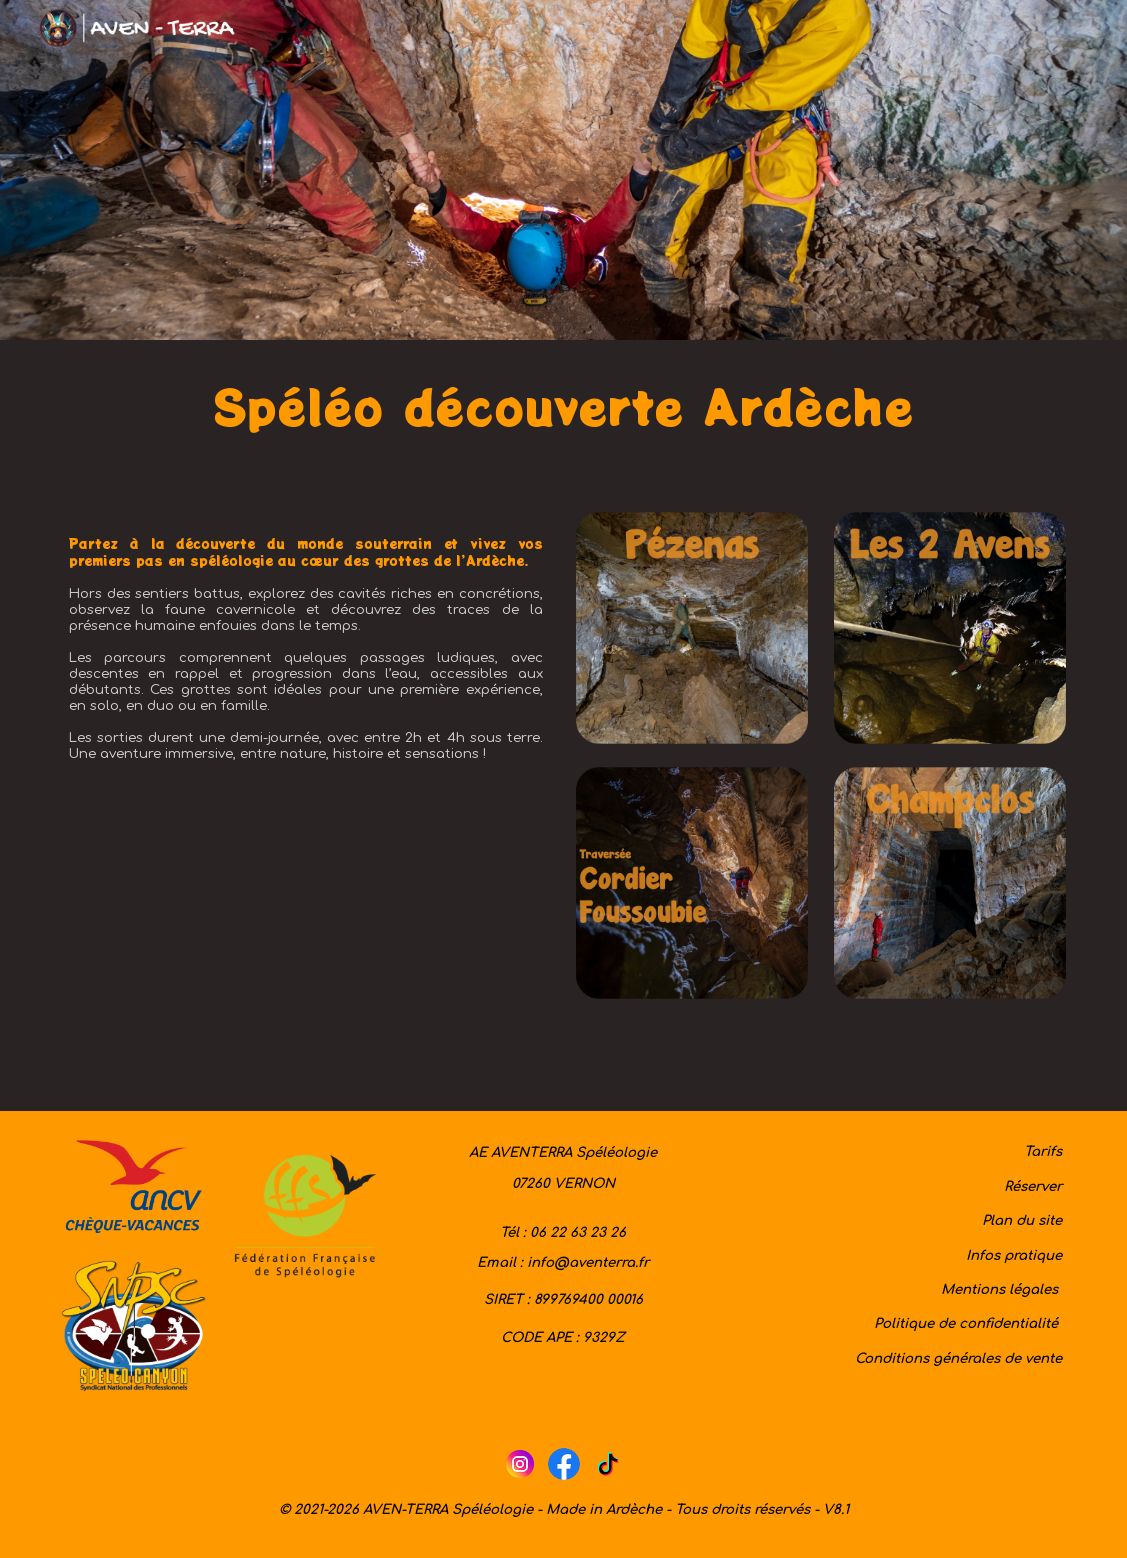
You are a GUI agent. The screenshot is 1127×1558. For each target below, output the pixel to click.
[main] (563, 414)
